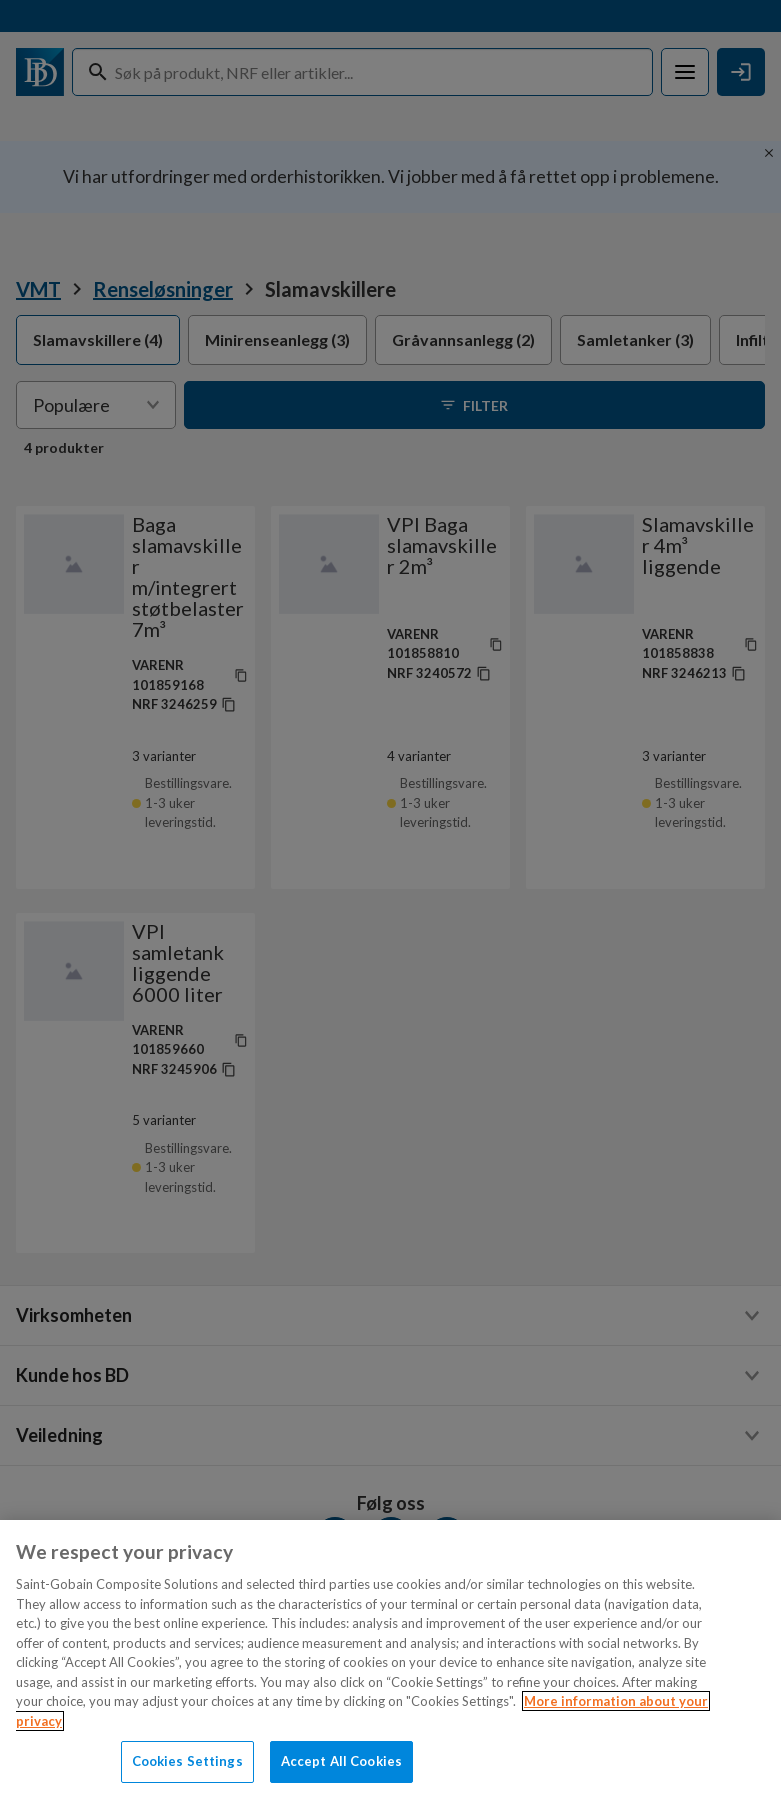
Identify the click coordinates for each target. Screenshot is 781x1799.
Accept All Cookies (341, 1761)
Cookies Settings (187, 1761)
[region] (390, 1659)
